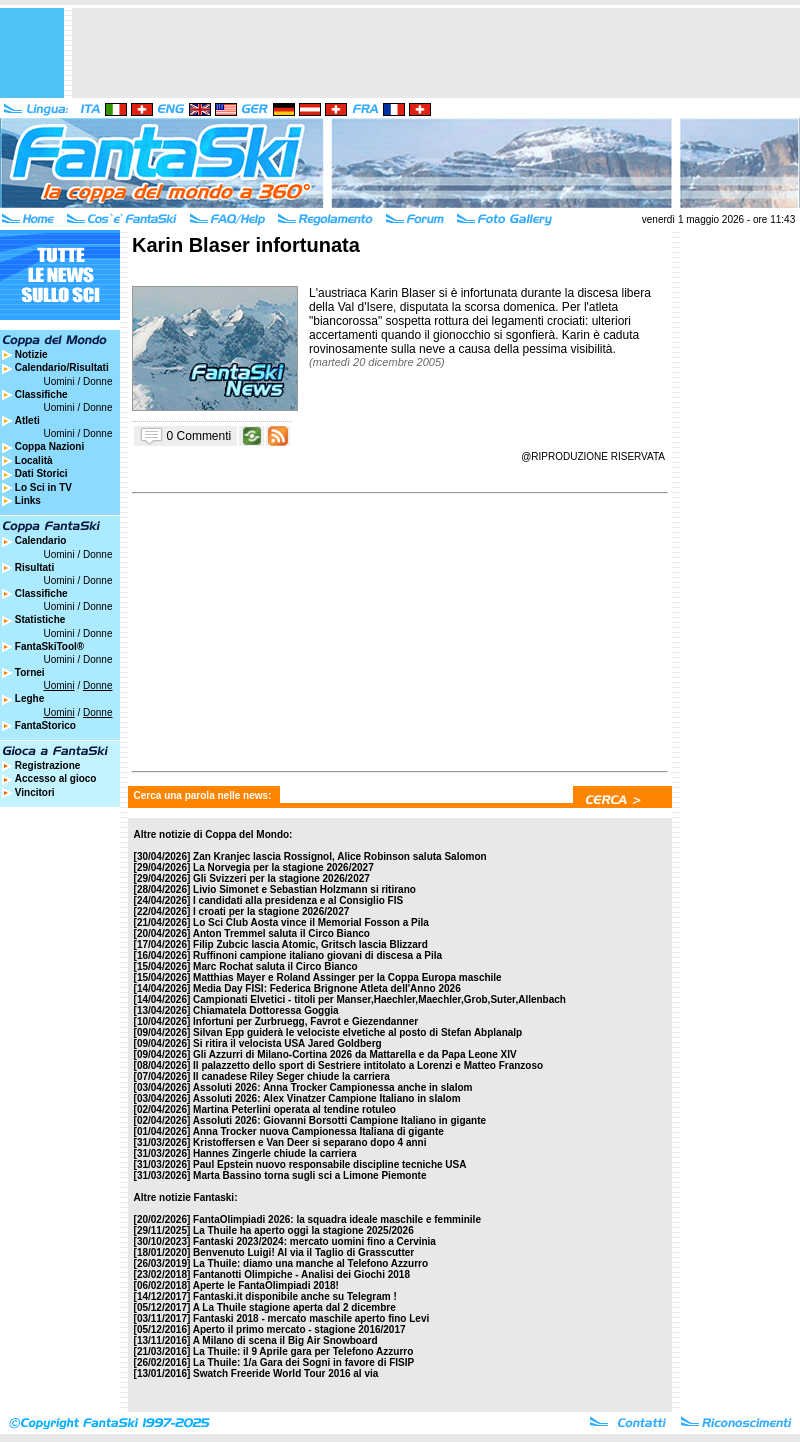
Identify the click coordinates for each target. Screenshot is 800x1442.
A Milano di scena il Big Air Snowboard (285, 1340)
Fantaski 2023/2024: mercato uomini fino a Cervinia (314, 1241)
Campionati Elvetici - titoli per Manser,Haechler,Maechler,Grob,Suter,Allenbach (379, 999)
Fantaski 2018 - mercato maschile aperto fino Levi (311, 1318)
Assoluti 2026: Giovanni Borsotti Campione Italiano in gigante (339, 1120)
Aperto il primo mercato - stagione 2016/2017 (299, 1329)
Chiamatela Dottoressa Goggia (266, 1010)
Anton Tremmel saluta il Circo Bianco (281, 933)
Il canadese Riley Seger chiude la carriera (291, 1076)
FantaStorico (45, 725)
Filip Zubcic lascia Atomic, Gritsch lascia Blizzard (310, 944)
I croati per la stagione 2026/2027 (271, 911)
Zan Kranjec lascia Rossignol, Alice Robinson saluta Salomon (340, 856)
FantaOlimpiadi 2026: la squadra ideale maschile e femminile (337, 1219)
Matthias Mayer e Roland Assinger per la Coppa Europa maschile (347, 977)
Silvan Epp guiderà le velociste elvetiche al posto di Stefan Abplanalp (357, 1032)
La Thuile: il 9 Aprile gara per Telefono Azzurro (303, 1351)
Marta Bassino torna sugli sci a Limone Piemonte (309, 1175)
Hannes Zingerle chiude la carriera (274, 1153)
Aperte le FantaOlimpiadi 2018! (266, 1285)
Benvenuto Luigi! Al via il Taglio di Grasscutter (303, 1252)
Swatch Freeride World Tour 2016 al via (285, 1373)
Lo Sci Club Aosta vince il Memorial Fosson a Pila (311, 922)
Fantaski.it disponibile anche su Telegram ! (295, 1296)
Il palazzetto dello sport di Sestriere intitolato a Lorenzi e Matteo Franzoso (368, 1065)
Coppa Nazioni (49, 446)
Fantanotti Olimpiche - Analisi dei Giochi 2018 (301, 1274)
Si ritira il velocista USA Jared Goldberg (287, 1043)
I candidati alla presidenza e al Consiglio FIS (298, 900)
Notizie (31, 354)
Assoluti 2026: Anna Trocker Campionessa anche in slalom (333, 1087)
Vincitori (35, 792)
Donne (97, 381)
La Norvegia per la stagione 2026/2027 (283, 867)
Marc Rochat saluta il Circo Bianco (275, 966)
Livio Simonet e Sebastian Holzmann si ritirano (304, 889)
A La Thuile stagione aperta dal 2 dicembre (294, 1307)
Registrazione (48, 765)
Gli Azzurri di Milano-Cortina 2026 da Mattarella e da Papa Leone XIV (355, 1054)
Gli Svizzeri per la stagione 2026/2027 (281, 878)
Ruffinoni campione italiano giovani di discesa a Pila (317, 955)
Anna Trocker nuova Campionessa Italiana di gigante (318, 1131)
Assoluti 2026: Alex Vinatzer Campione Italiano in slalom (327, 1098)
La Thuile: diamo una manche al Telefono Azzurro (310, 1263)
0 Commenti (199, 435)
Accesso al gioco (56, 778)
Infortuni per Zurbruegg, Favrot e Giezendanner (305, 1021)
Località (34, 460)
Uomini (59, 381)
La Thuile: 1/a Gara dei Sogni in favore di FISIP (303, 1362)
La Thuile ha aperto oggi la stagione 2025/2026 (303, 1230)
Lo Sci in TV (43, 487)
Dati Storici (41, 473)
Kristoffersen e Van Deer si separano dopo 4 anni (309, 1142)
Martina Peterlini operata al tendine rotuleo (294, 1109)
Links (28, 500)
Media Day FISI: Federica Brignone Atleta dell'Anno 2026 (327, 988)
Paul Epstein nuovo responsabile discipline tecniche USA (329, 1164)
